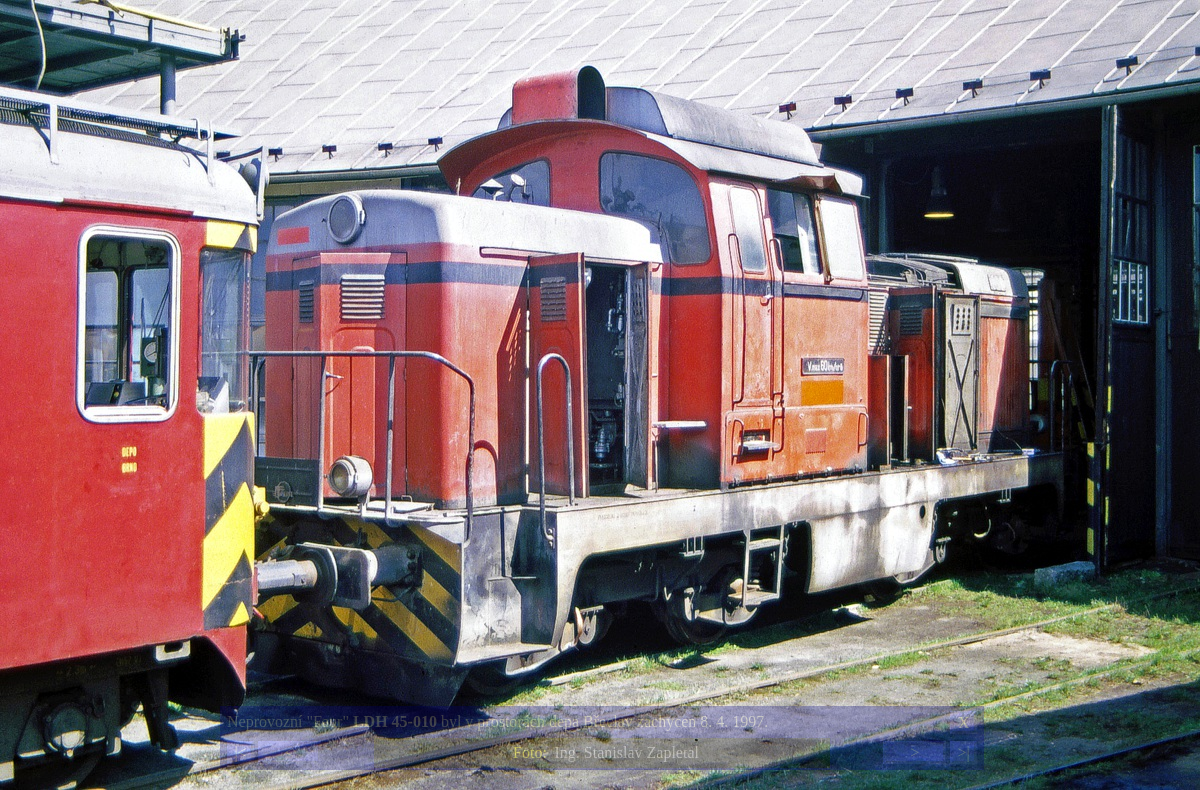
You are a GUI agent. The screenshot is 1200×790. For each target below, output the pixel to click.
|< (240, 752)
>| (963, 752)
